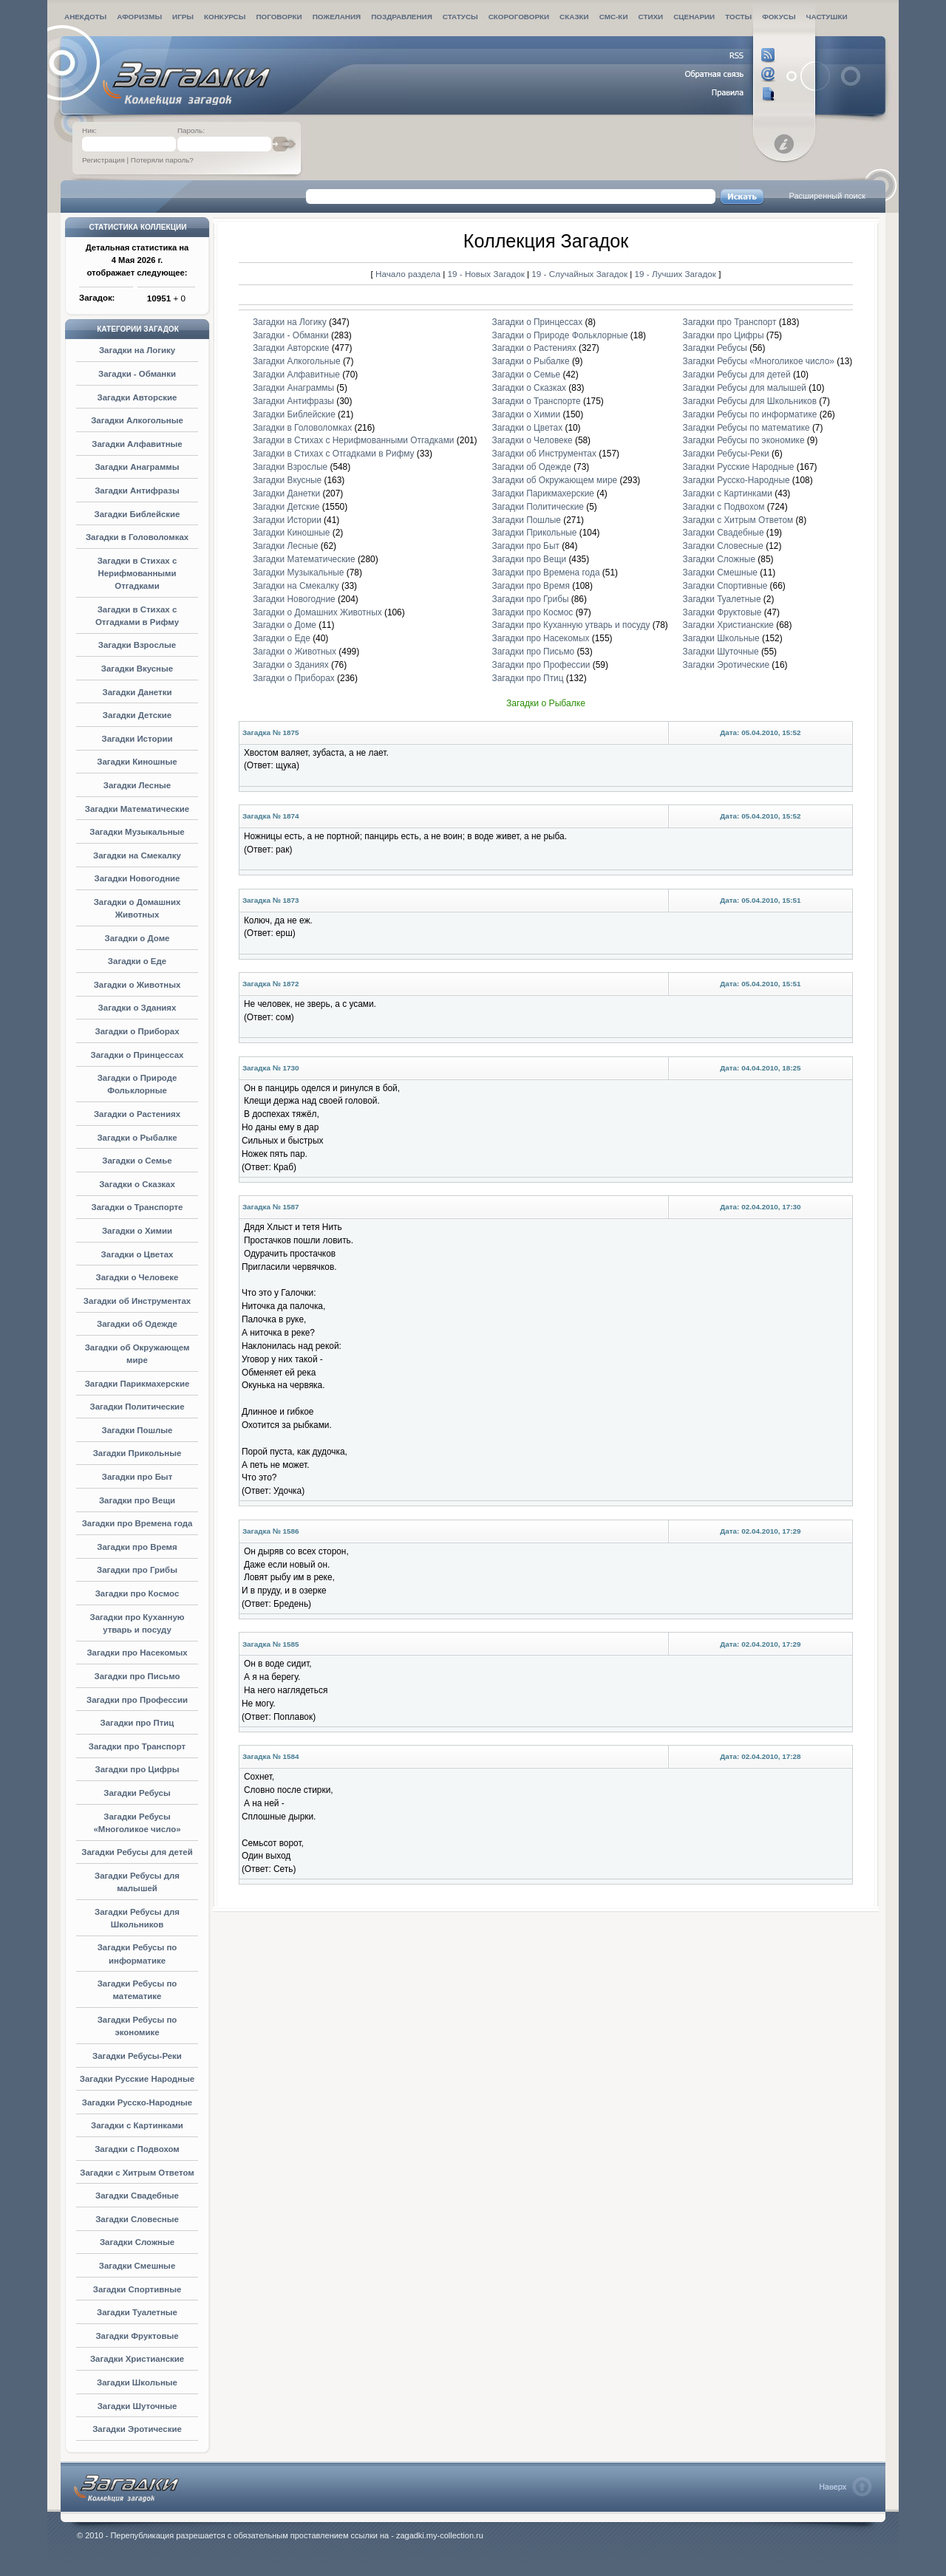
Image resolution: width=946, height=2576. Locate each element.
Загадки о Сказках (137, 1184)
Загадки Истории (137, 738)
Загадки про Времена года (137, 1523)
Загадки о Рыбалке (137, 1137)
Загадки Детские (137, 715)
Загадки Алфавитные (137, 444)
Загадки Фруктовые (136, 2335)
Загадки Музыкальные (136, 831)
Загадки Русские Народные (137, 2078)
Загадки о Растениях (137, 1114)
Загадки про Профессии (137, 1699)
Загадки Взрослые (137, 644)
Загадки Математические (137, 808)
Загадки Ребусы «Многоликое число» (758, 361)
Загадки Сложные (137, 2242)
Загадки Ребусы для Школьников (750, 401)
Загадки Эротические (137, 2429)
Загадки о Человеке (137, 1277)
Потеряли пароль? (162, 160)
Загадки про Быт (137, 1476)
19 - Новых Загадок (487, 274)
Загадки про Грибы (137, 1569)
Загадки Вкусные (137, 668)
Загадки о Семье (136, 1160)
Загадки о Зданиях (137, 1007)
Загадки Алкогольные (137, 420)
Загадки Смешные (137, 2265)
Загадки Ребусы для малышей (744, 388)
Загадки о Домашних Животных (317, 612)
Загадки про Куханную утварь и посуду (571, 625)
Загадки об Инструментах (137, 1300)
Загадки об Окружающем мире (555, 480)
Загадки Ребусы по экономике (744, 440)
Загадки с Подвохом (137, 2149)
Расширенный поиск (827, 195)
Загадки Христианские (137, 2358)
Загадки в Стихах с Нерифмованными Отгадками (137, 573)
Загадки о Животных (137, 984)
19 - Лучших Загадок (675, 274)
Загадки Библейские (137, 514)
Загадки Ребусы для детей (137, 1852)
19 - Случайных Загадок (580, 274)
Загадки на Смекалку (137, 855)
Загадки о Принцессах (137, 1054)
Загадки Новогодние (137, 878)
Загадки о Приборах (137, 1031)
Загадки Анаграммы (137, 466)
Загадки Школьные (137, 2382)
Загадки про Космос (137, 1593)
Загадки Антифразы (137, 490)
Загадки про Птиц (137, 1722)
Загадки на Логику (137, 350)
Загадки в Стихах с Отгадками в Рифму (334, 453)
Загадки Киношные (137, 761)
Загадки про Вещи (137, 1500)
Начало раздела (407, 274)
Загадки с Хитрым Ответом (137, 2172)
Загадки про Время (137, 1546)
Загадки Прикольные (137, 1453)
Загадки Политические (136, 1406)
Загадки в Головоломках (137, 537)
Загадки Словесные (137, 2219)
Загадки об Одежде (137, 1323)
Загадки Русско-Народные (137, 2102)
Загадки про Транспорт (137, 1746)
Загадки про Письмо (137, 1676)
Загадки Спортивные (137, 2289)
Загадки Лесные (137, 785)
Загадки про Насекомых (136, 1652)
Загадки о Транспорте (137, 1207)
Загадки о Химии (137, 1230)
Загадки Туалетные (137, 2312)
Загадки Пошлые (137, 1430)
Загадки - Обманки (137, 373)
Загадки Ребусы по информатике (750, 414)
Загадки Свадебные (137, 2195)
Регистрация (103, 160)
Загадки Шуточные (137, 2406)
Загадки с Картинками (137, 2125)
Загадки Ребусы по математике (746, 428)
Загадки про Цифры (137, 1769)
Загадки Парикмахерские (137, 1383)
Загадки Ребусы (137, 1792)
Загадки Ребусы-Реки (137, 2055)
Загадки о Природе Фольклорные (560, 335)
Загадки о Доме (137, 938)
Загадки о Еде (137, 961)
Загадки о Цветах (137, 1254)
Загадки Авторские (137, 397)
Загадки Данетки (137, 692)
